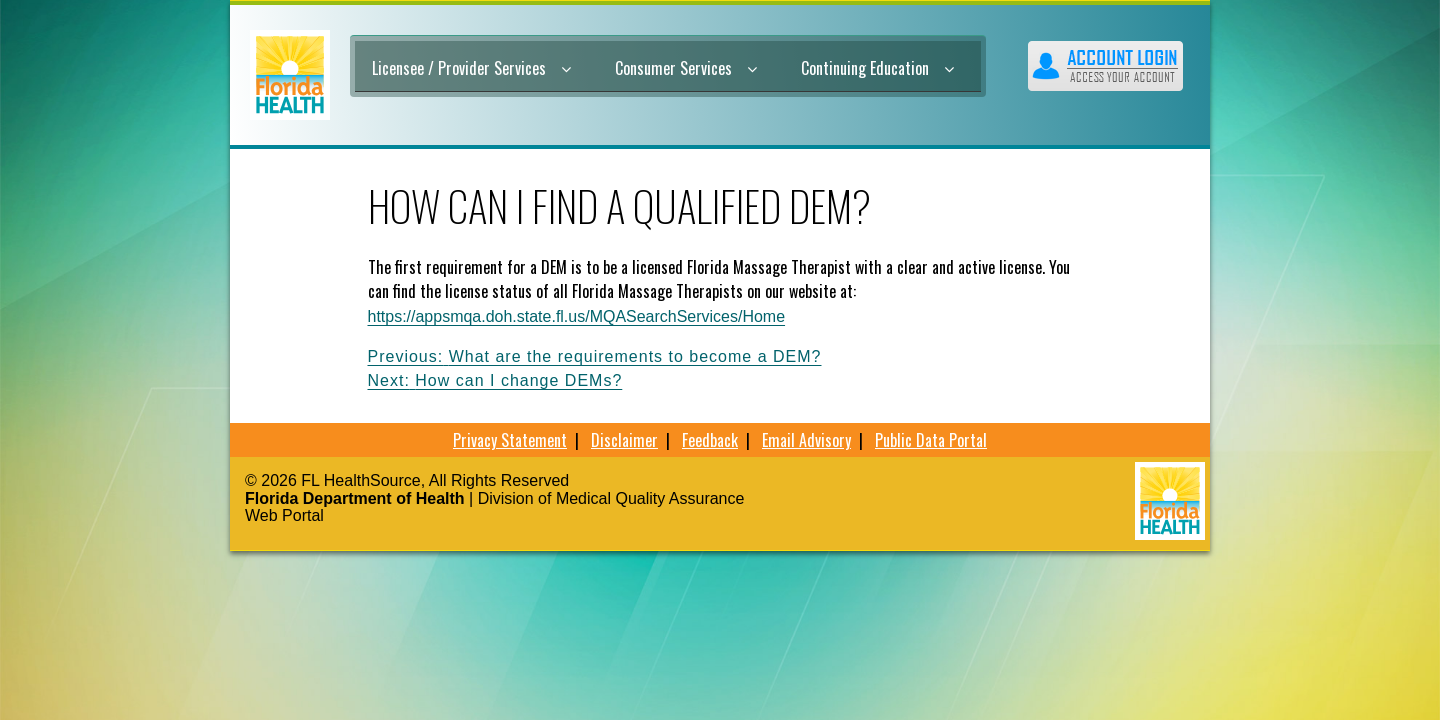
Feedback (710, 440)
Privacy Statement (510, 440)
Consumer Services (686, 68)
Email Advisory (806, 440)
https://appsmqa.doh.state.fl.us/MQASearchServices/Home (577, 316)
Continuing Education (877, 68)
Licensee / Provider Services (471, 68)
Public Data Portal (931, 440)
